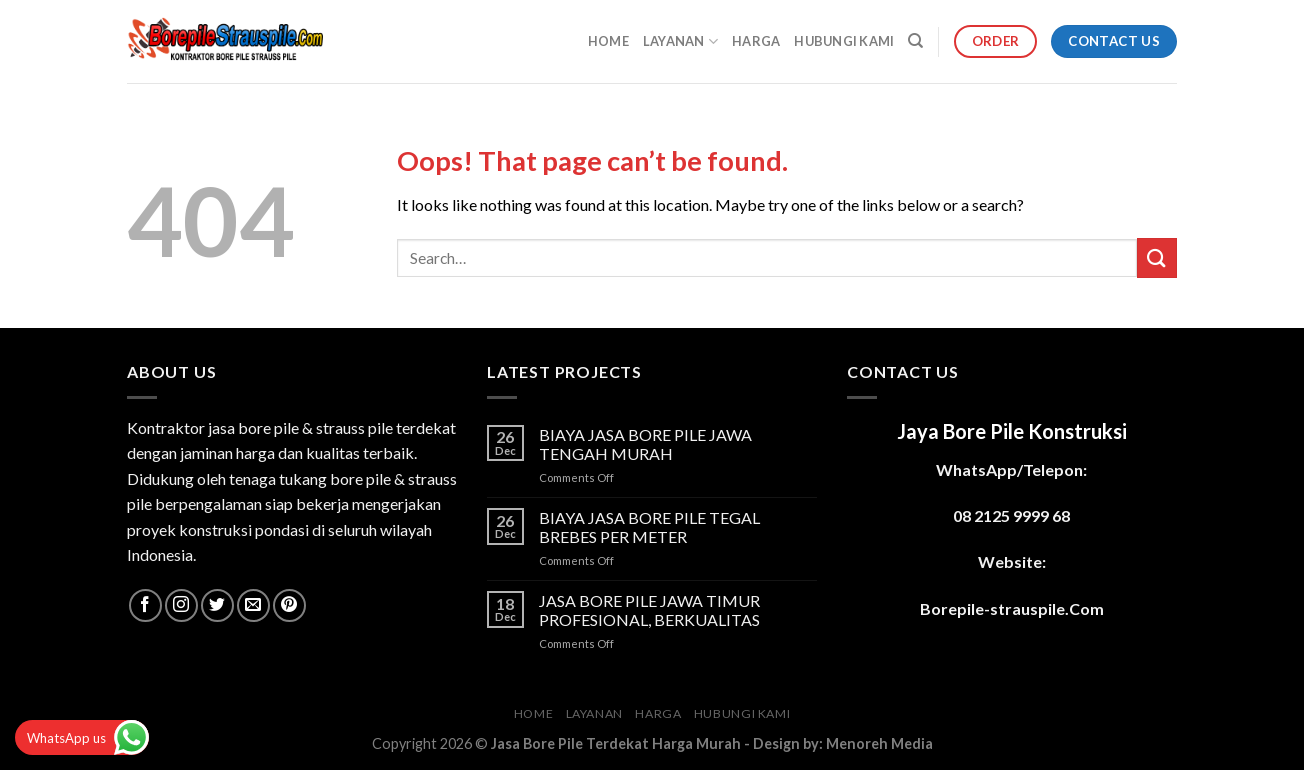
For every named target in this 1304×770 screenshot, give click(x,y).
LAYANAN (680, 41)
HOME (608, 41)
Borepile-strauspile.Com (1012, 608)
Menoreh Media (879, 743)
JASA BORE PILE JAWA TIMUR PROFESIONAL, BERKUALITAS (649, 610)
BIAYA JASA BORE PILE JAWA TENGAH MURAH (645, 444)
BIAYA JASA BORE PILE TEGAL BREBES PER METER (649, 527)
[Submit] (1157, 257)
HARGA (756, 41)
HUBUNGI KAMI (844, 41)
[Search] (915, 41)
